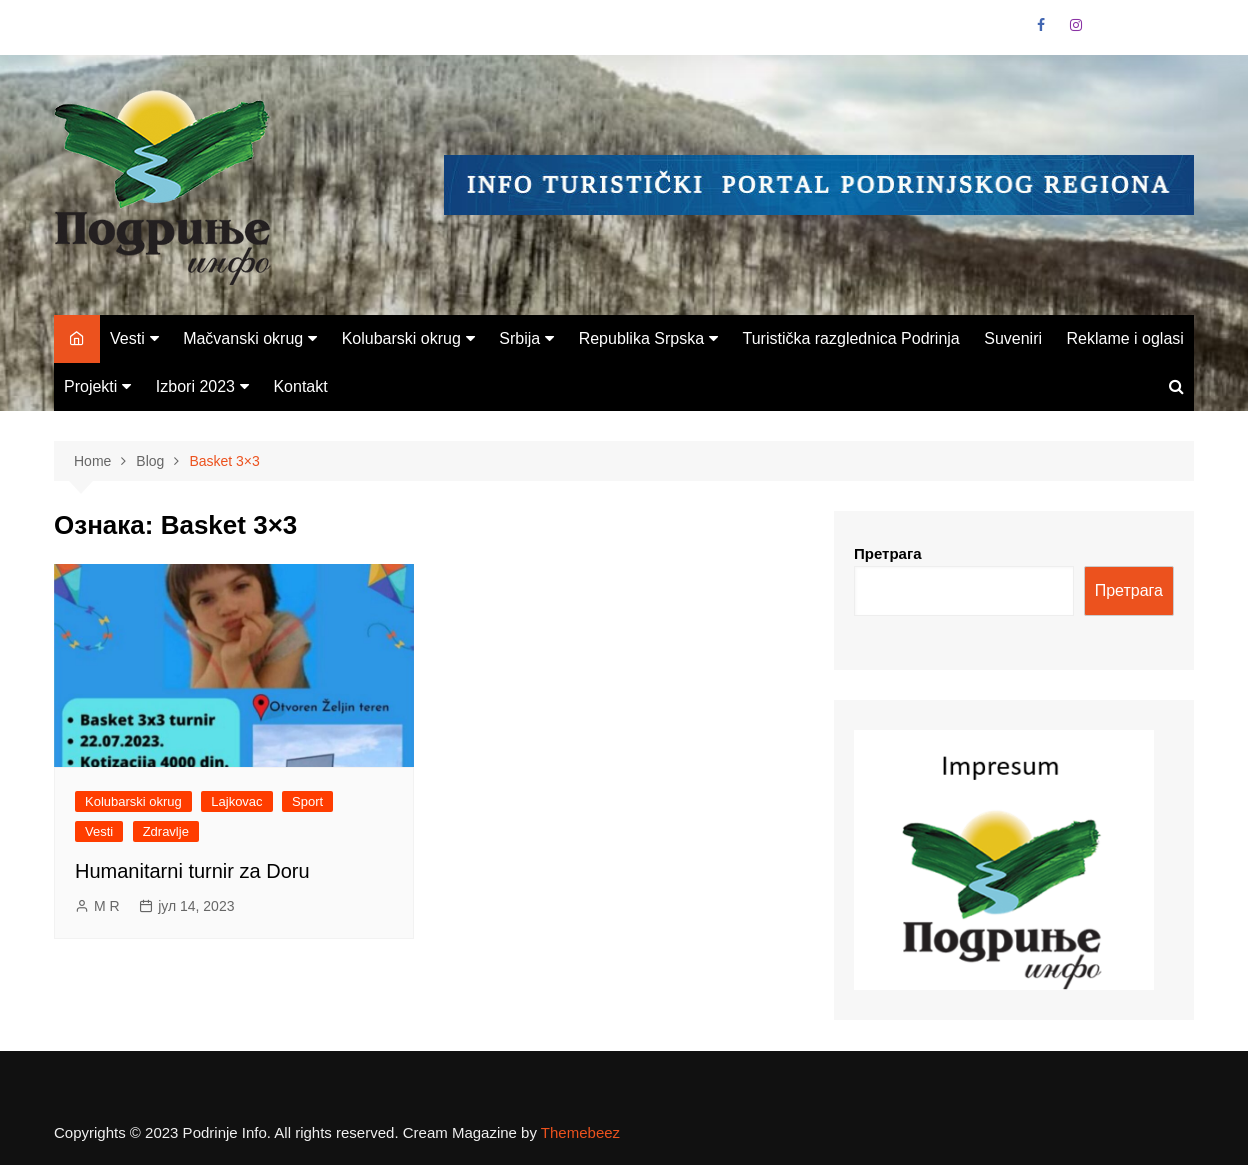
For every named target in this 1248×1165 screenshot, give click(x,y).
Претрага (888, 553)
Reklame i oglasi (1124, 338)
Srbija (519, 338)
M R (107, 906)
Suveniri (1013, 338)
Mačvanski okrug (243, 338)
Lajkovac (236, 801)
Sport (307, 801)
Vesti (127, 338)
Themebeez (580, 1132)
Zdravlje (166, 831)
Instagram (1076, 25)
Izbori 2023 (195, 386)
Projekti (90, 386)
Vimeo (1179, 30)
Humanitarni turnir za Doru (192, 871)
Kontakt (300, 386)
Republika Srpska (641, 338)
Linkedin (1145, 30)
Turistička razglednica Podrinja (850, 338)
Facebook (1041, 25)
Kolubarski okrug (401, 338)
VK (1110, 30)
